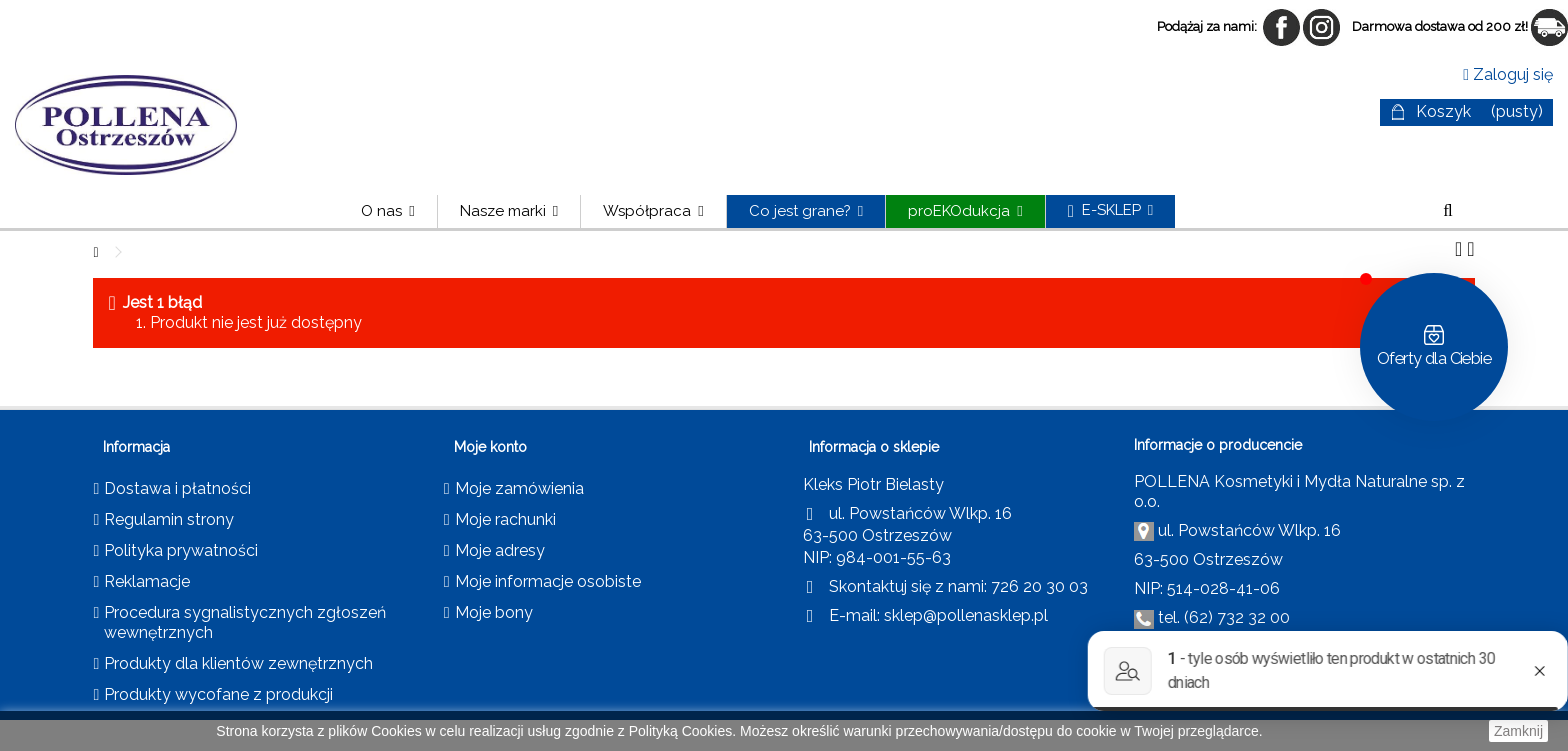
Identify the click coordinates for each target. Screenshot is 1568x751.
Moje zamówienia (519, 488)
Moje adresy (500, 550)
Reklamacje (147, 581)
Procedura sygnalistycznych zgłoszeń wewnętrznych (245, 622)
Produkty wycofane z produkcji (218, 694)
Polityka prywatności (181, 550)
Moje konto (490, 447)
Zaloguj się (1508, 74)
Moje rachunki (505, 519)
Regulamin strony (169, 519)
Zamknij (1518, 731)
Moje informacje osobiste (548, 581)
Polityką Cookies (681, 731)
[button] (508, 211)
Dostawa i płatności (177, 488)
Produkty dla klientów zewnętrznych (238, 663)
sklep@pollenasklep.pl (966, 615)
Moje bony (494, 612)
